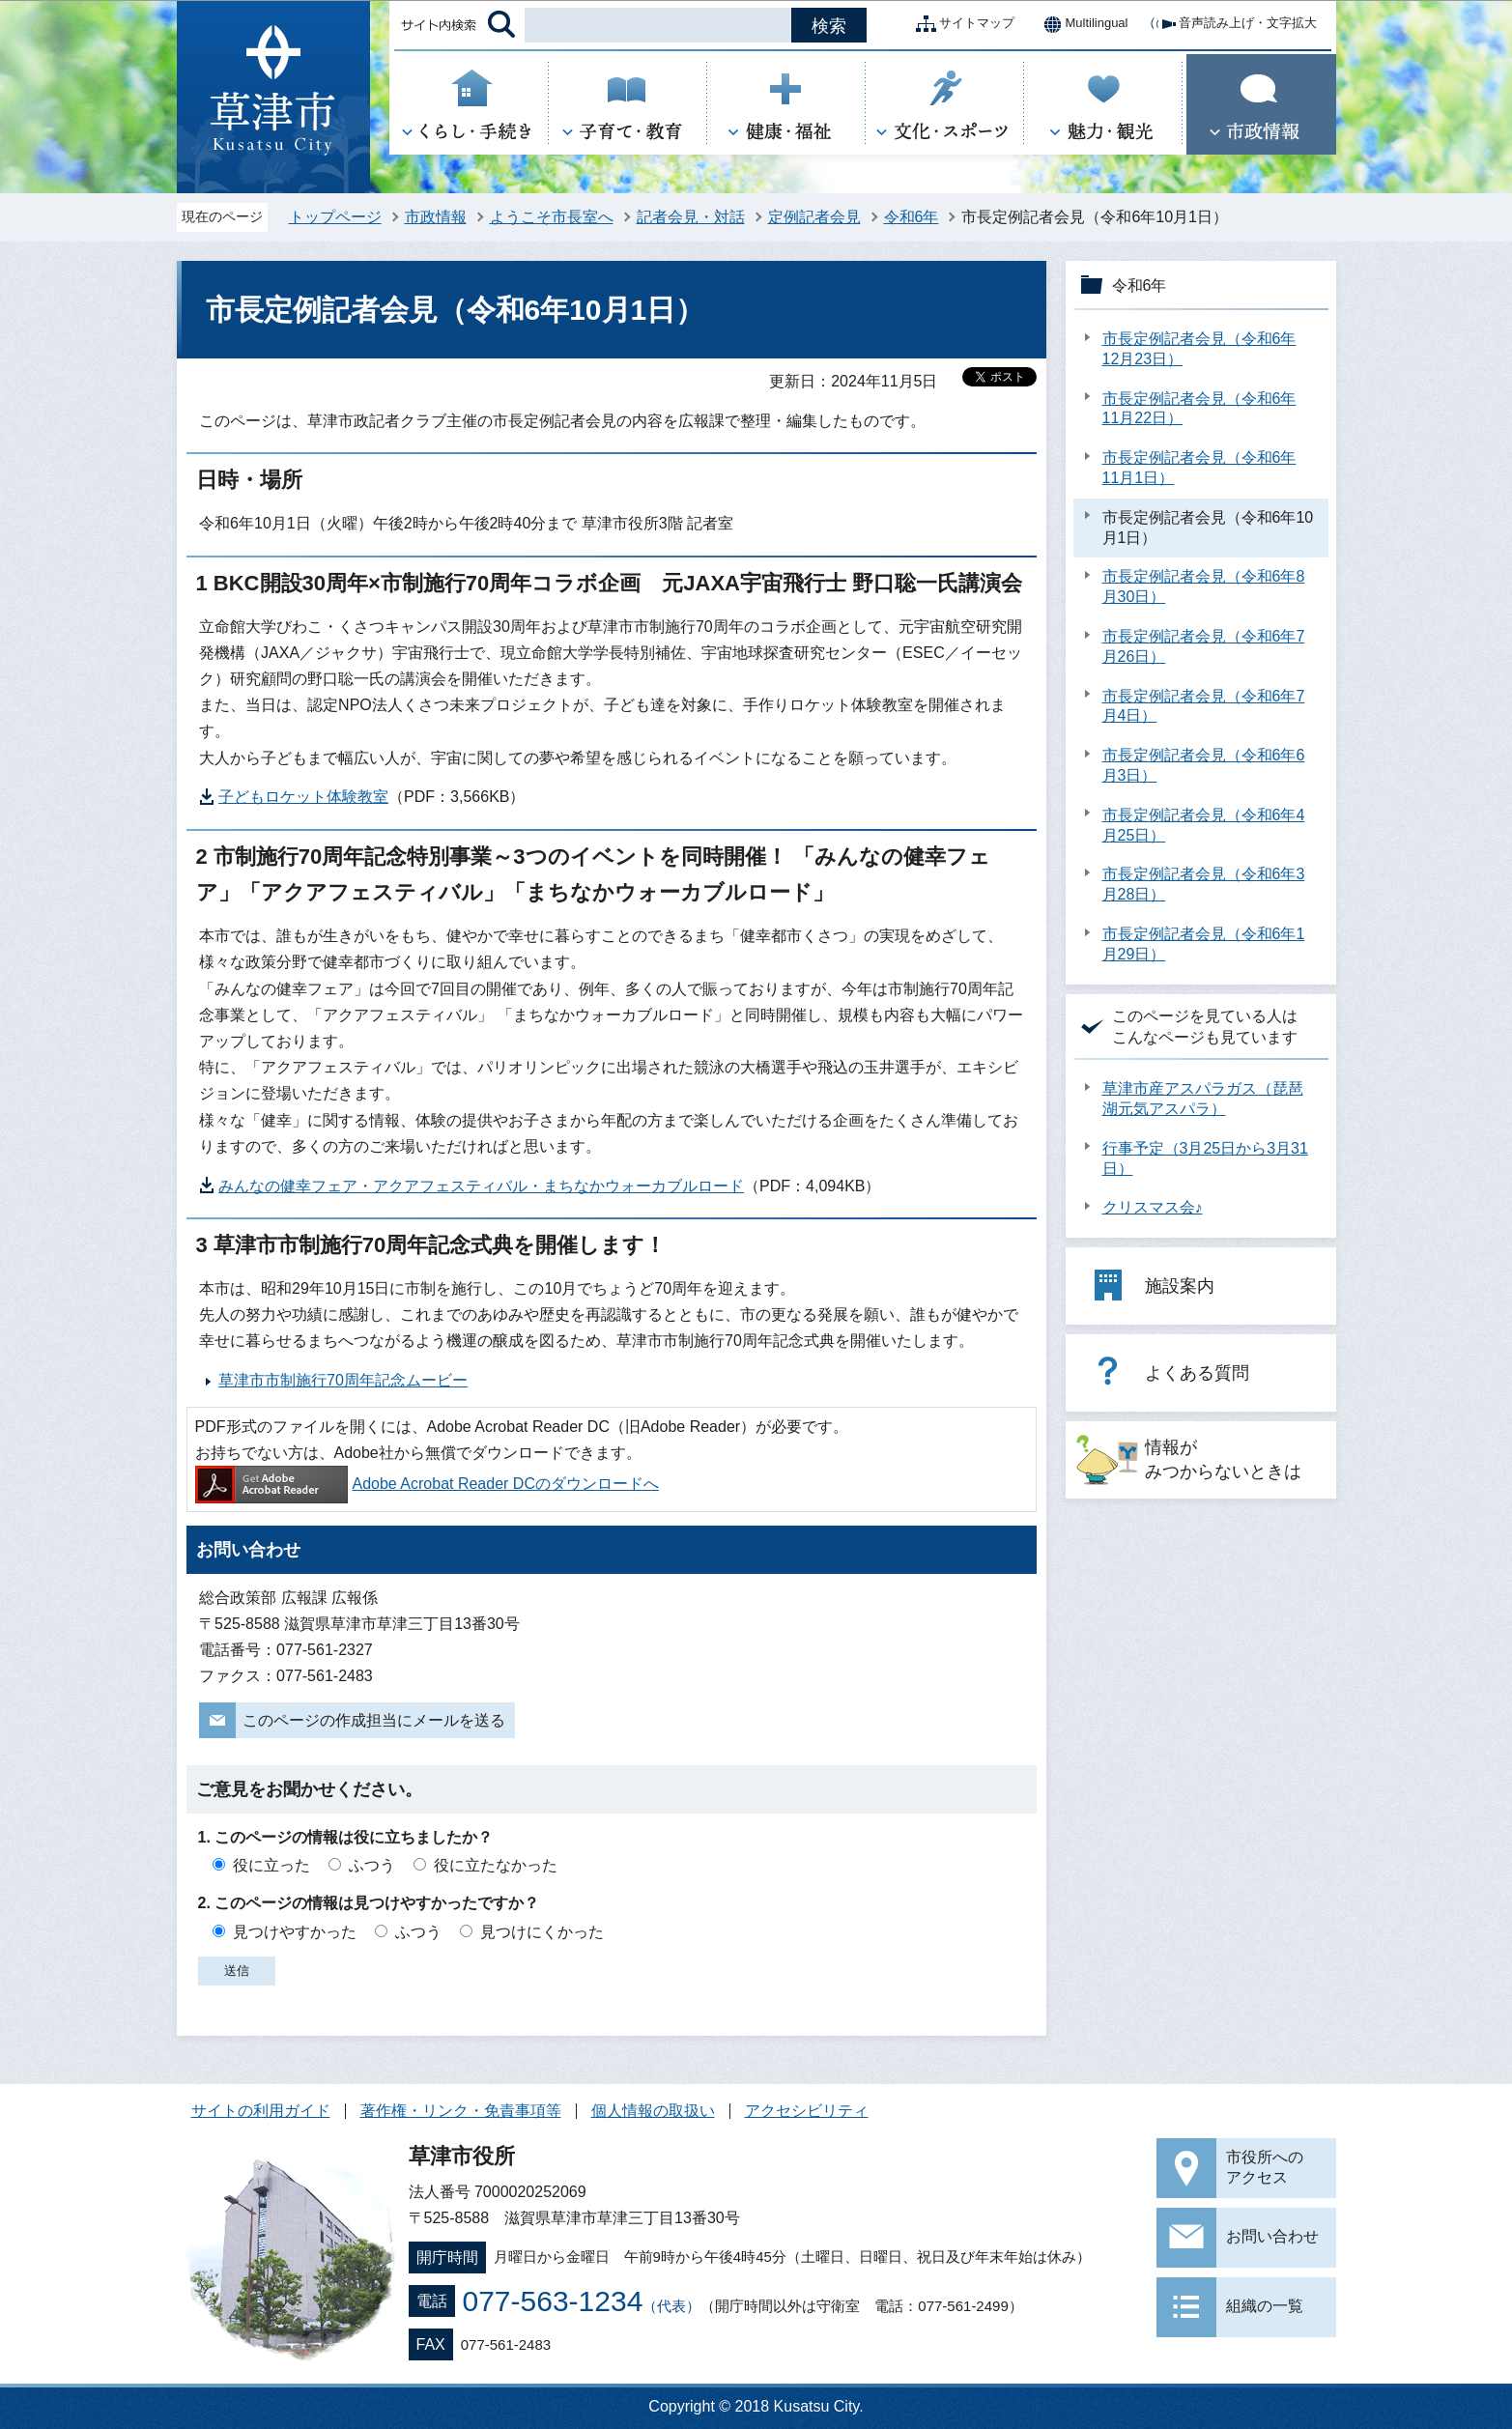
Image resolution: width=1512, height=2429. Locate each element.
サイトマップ (961, 24)
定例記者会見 (814, 217)
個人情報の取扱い (653, 2110)
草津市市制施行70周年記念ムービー (343, 1380)
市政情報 (436, 217)
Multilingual (1080, 24)
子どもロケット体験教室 (303, 796)
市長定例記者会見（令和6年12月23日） (1199, 348)
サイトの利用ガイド (260, 2110)
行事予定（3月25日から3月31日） (1205, 1158)
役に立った (271, 1865)
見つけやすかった (295, 1932)
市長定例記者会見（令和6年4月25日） (1203, 825)
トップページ (335, 217)
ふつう (372, 1865)
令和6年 (911, 217)
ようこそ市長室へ (551, 217)
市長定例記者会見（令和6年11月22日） (1199, 408)
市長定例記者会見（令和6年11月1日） (1199, 467)
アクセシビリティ (807, 2110)
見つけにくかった (542, 1932)
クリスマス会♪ (1152, 1207)
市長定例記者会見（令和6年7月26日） (1203, 646)
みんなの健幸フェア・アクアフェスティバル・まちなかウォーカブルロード (481, 1186)
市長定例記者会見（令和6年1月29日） (1203, 944)
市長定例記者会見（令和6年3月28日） (1203, 884)
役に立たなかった (495, 1865)
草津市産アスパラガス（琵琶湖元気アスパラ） (1202, 1098)
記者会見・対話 (691, 217)
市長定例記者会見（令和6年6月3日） (1203, 765)
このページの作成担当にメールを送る (373, 1720)
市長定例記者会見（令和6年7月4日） (1203, 706)
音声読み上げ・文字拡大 (1232, 24)
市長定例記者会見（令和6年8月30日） (1203, 586)
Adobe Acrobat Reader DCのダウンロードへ (427, 1483)
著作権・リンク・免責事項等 (460, 2110)
